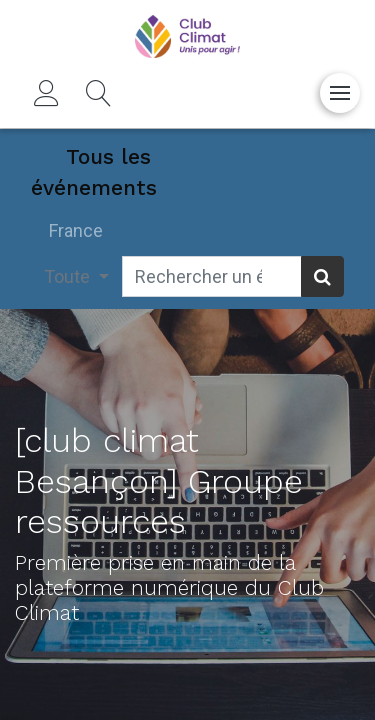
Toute (69, 276)
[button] (99, 93)
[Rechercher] (322, 276)
